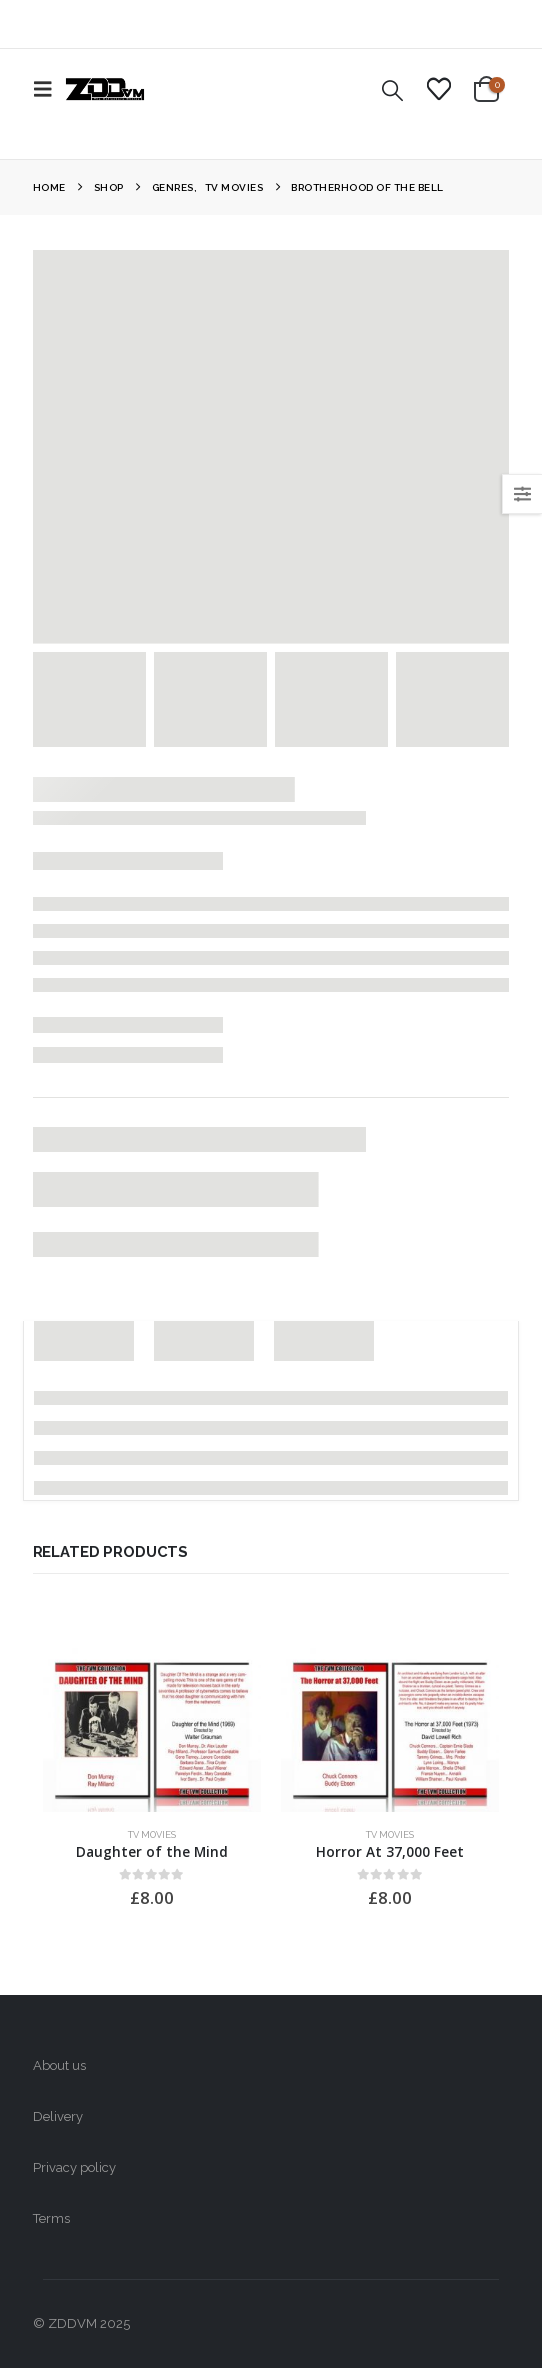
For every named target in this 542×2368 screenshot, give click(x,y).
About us (59, 2065)
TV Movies (152, 1834)
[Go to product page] (152, 1730)
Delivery (58, 2116)
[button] (49, 89)
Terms (51, 2218)
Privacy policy (74, 2167)
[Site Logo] (105, 89)
